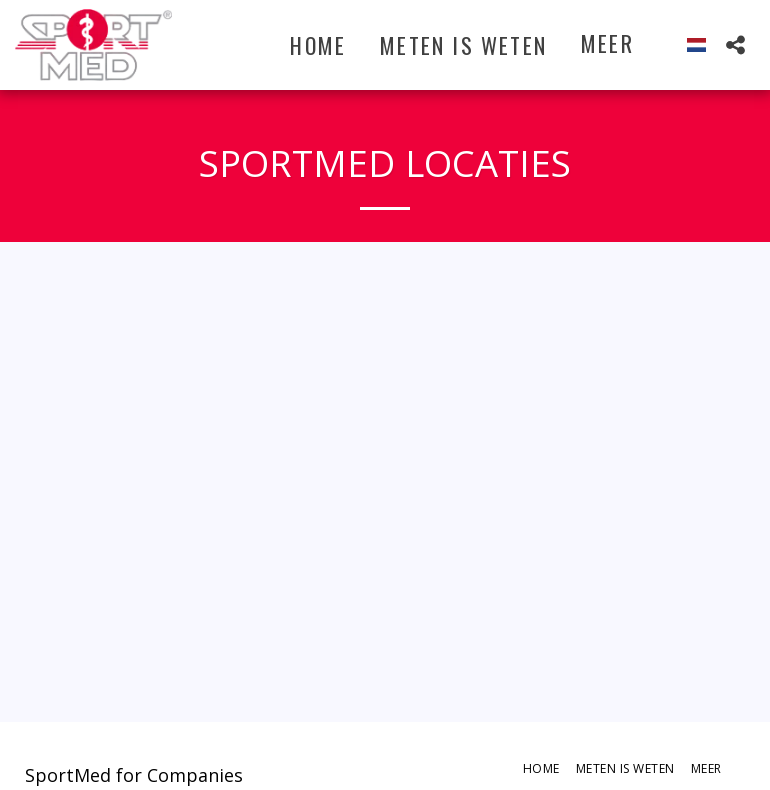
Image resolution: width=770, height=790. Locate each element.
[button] (735, 44)
